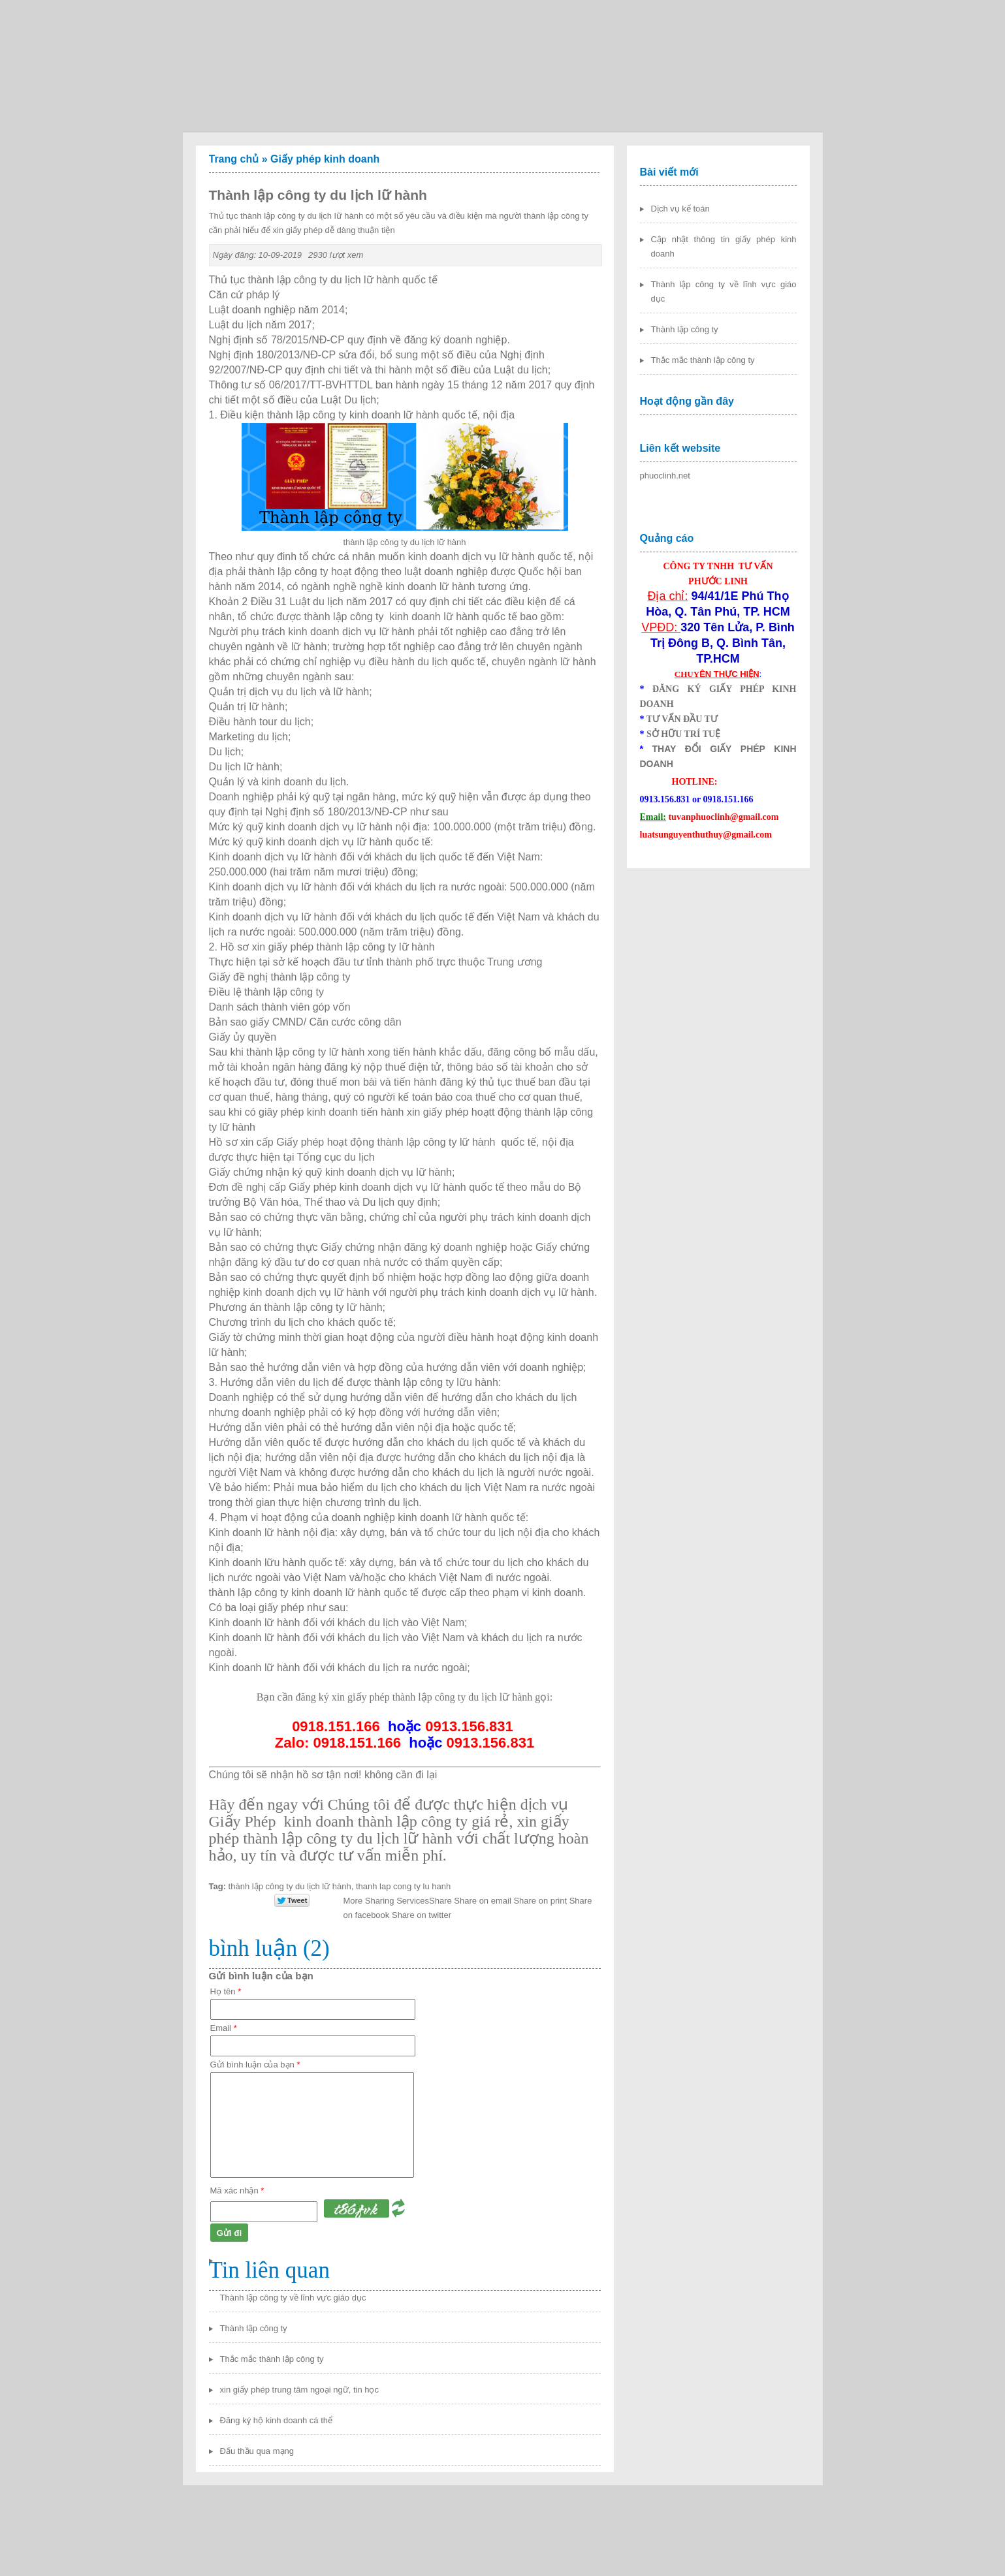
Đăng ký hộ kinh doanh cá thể (276, 2420)
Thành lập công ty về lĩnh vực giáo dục (293, 2297)
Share (397, 1901)
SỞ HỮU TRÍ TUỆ (683, 734)
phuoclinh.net (665, 475)
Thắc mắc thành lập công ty (272, 2359)
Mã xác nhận (237, 2190)
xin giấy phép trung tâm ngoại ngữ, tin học (299, 2390)
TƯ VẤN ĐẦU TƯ (682, 719)
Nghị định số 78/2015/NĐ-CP (277, 339)
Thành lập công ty (253, 2328)
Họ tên (226, 1991)
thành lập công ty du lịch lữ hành (290, 1886)
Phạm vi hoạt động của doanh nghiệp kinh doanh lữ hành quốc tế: (374, 1517)
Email (223, 2028)
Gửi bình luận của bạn (255, 2064)
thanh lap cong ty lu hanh (403, 1886)
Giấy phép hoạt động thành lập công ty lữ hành (387, 1142)
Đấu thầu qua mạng (257, 2451)
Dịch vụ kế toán (680, 208)
